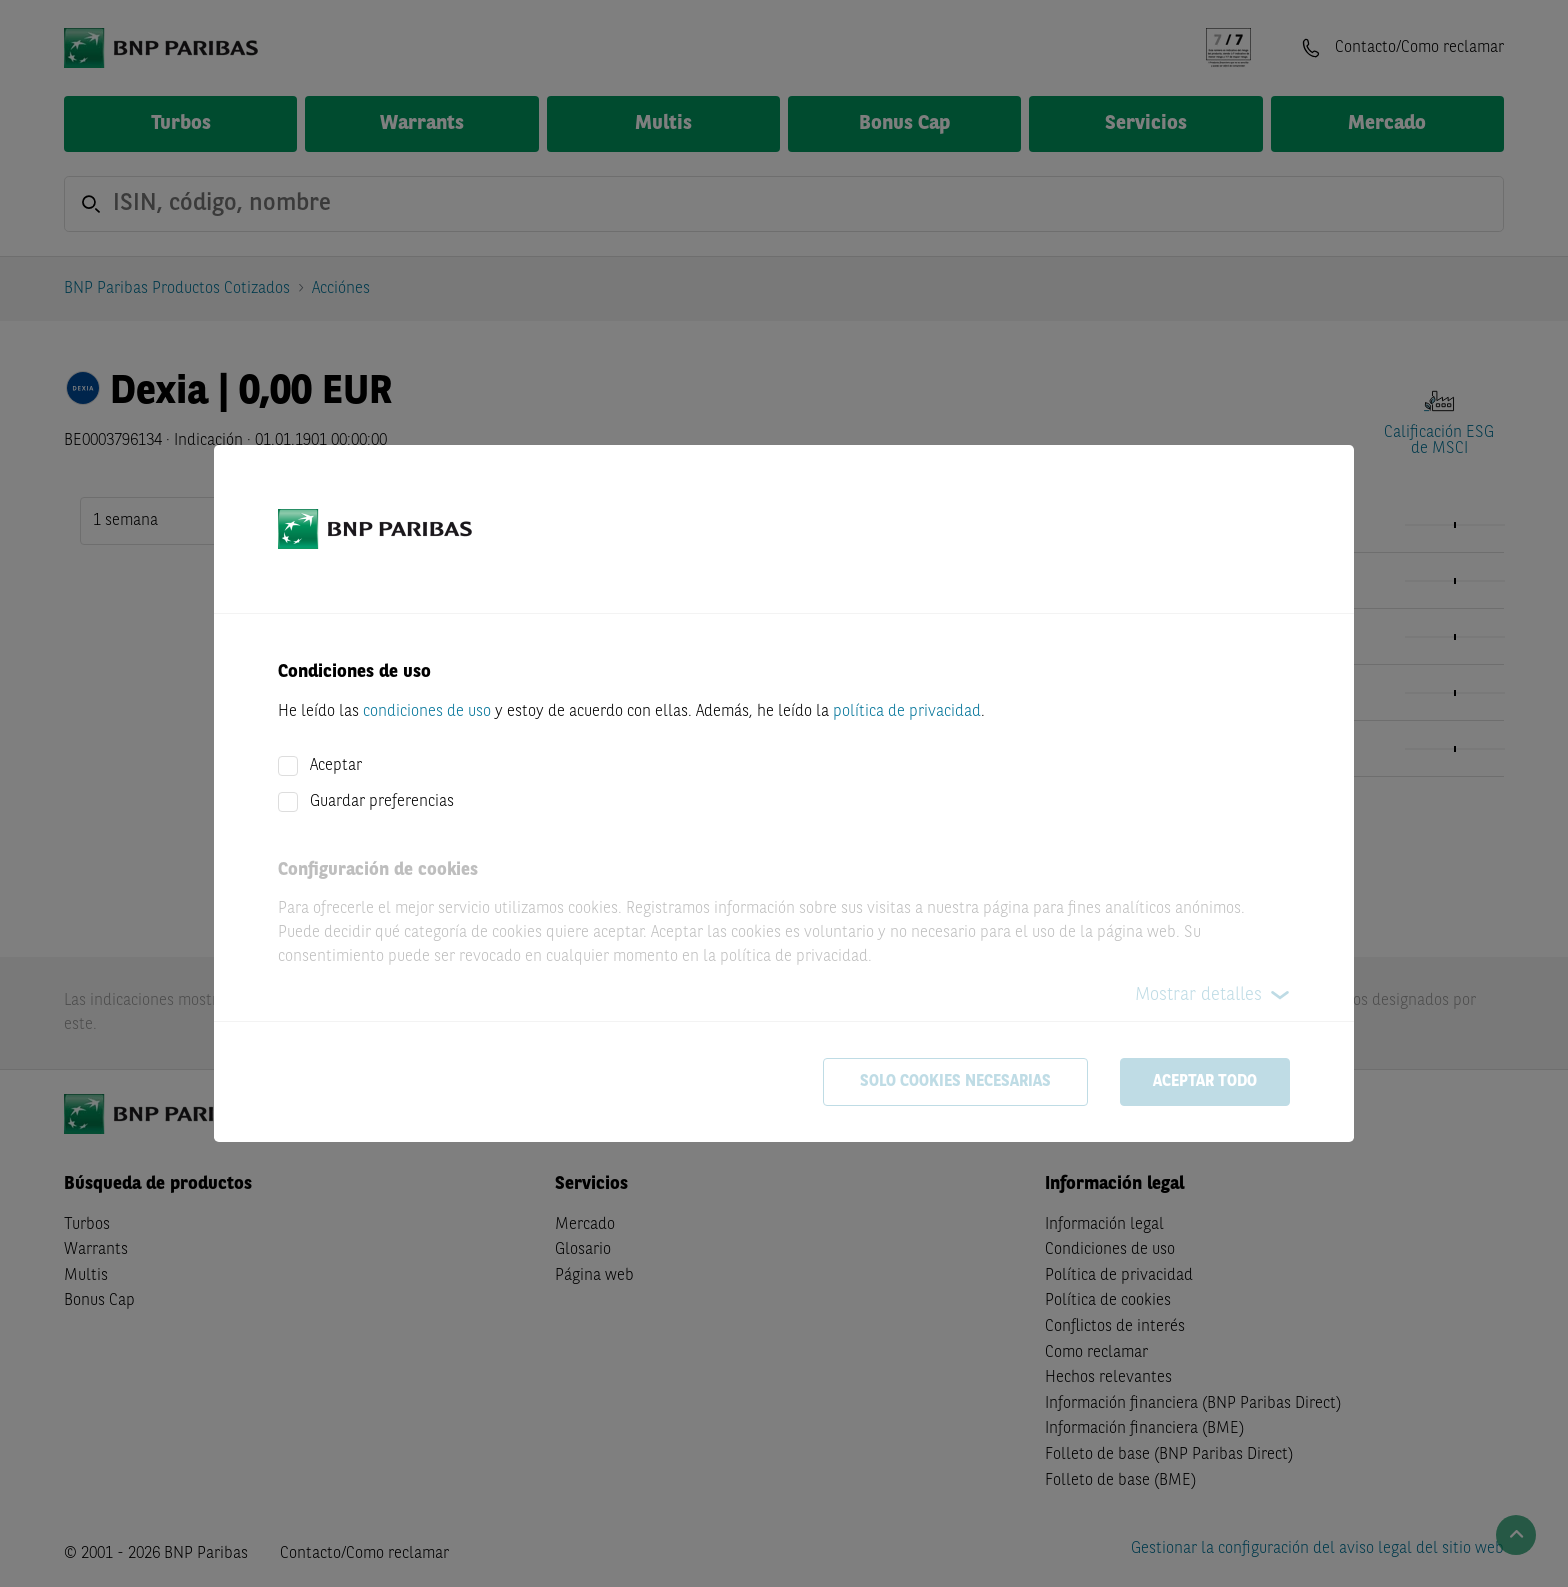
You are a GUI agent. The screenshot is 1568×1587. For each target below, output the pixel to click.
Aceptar (336, 766)
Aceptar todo (1205, 1082)
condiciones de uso (427, 712)
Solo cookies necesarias (955, 1082)
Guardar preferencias (382, 802)
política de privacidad (907, 712)
